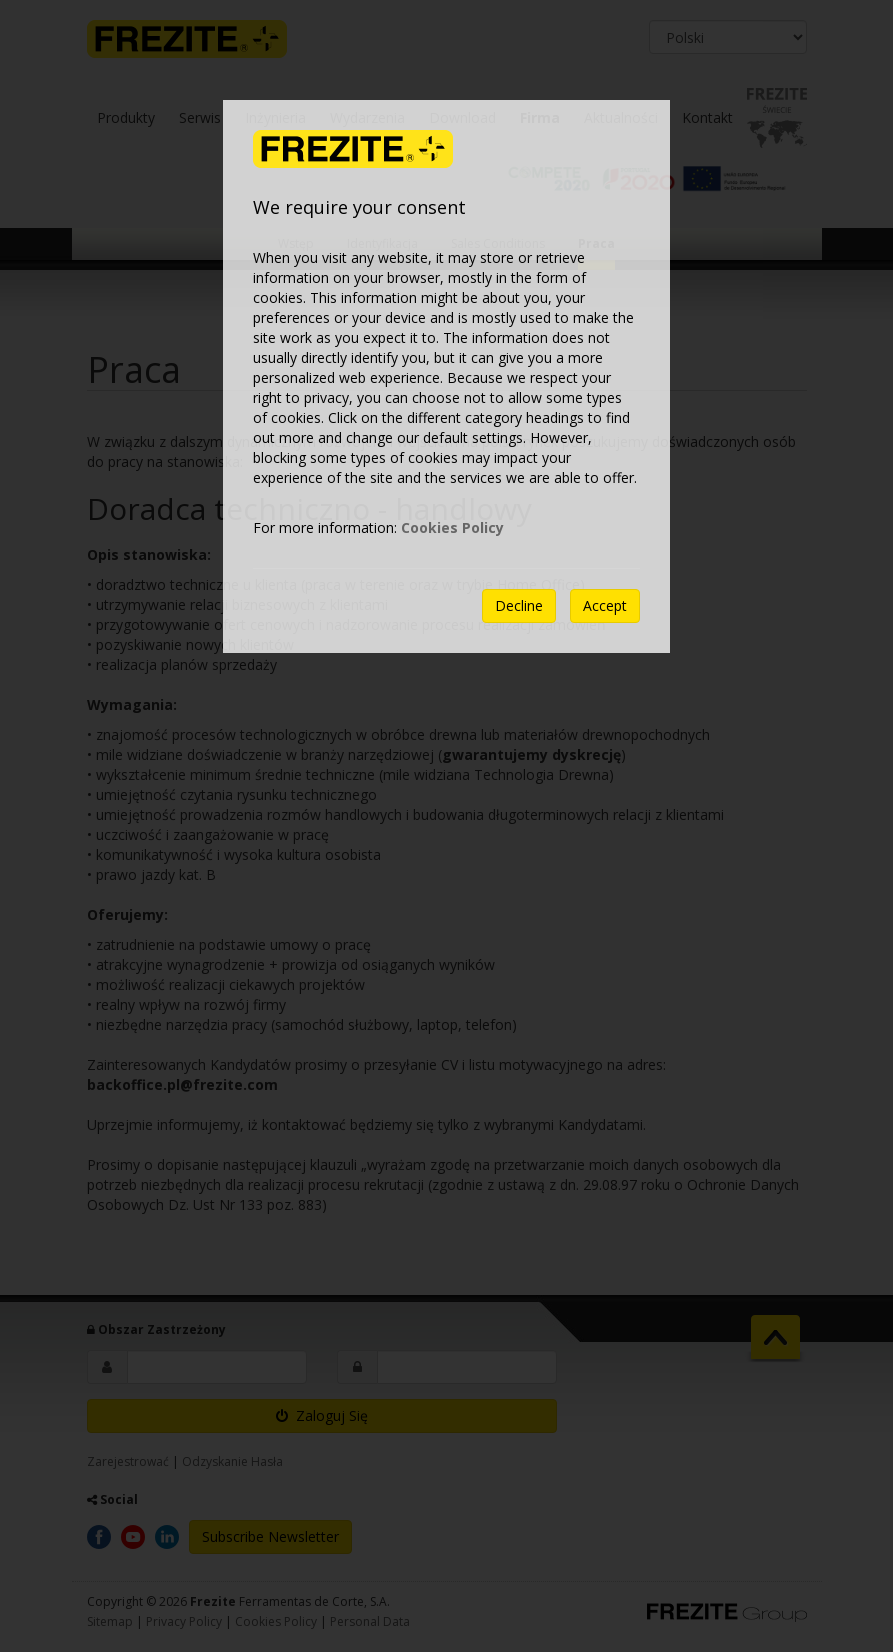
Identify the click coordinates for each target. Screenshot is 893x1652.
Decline (519, 605)
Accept (605, 605)
